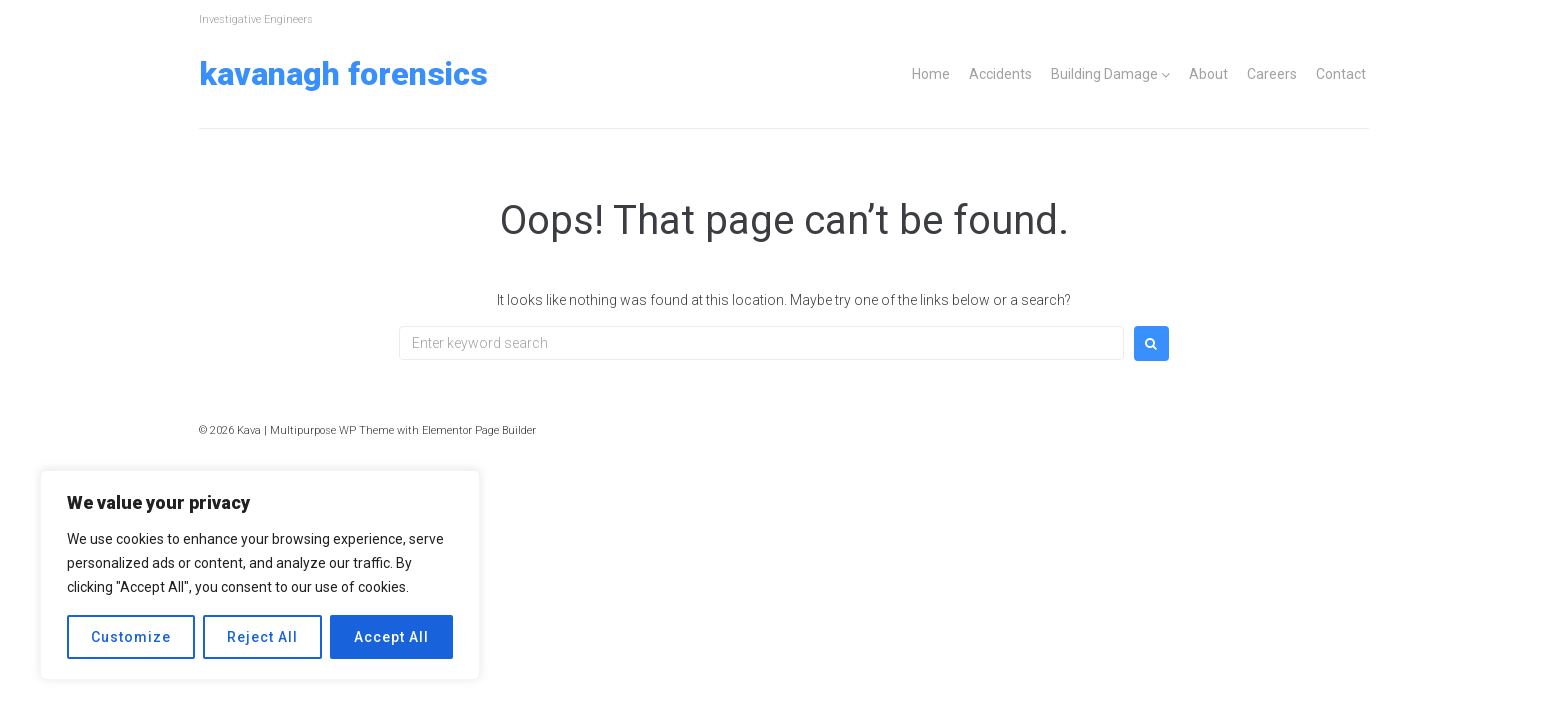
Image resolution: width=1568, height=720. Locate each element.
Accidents (1000, 74)
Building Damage (1104, 74)
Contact (1341, 74)
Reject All (262, 637)
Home (931, 74)
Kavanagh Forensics (343, 74)
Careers (1272, 74)
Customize (131, 637)
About (1208, 74)
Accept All (391, 637)
